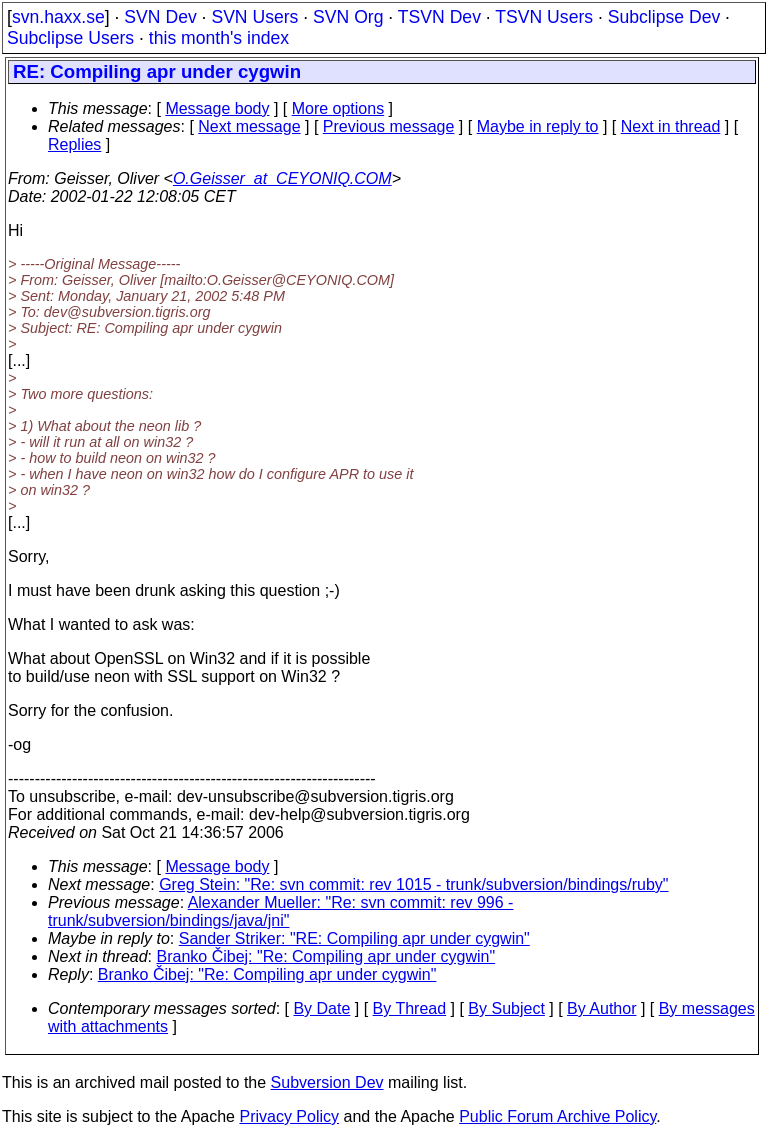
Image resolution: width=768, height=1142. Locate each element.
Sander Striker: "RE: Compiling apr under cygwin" (354, 938)
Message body (217, 108)
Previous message (389, 126)
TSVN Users (544, 17)
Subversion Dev (327, 1082)
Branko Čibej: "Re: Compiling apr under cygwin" (326, 956)
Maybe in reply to (538, 126)
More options (338, 108)
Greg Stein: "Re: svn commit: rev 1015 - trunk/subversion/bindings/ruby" (413, 884)
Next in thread (671, 126)
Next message (249, 126)
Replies (74, 144)
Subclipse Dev (664, 17)
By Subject (506, 1008)
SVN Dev (160, 17)
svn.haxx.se (58, 17)
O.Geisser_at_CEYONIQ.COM (282, 178)
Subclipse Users (70, 38)
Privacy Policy (289, 1116)
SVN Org (348, 17)
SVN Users (254, 17)
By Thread (410, 1008)
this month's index (219, 38)
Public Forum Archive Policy (557, 1116)
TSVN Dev (439, 17)
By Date (321, 1008)
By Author (601, 1008)
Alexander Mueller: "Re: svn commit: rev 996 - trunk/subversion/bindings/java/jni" (280, 911)
